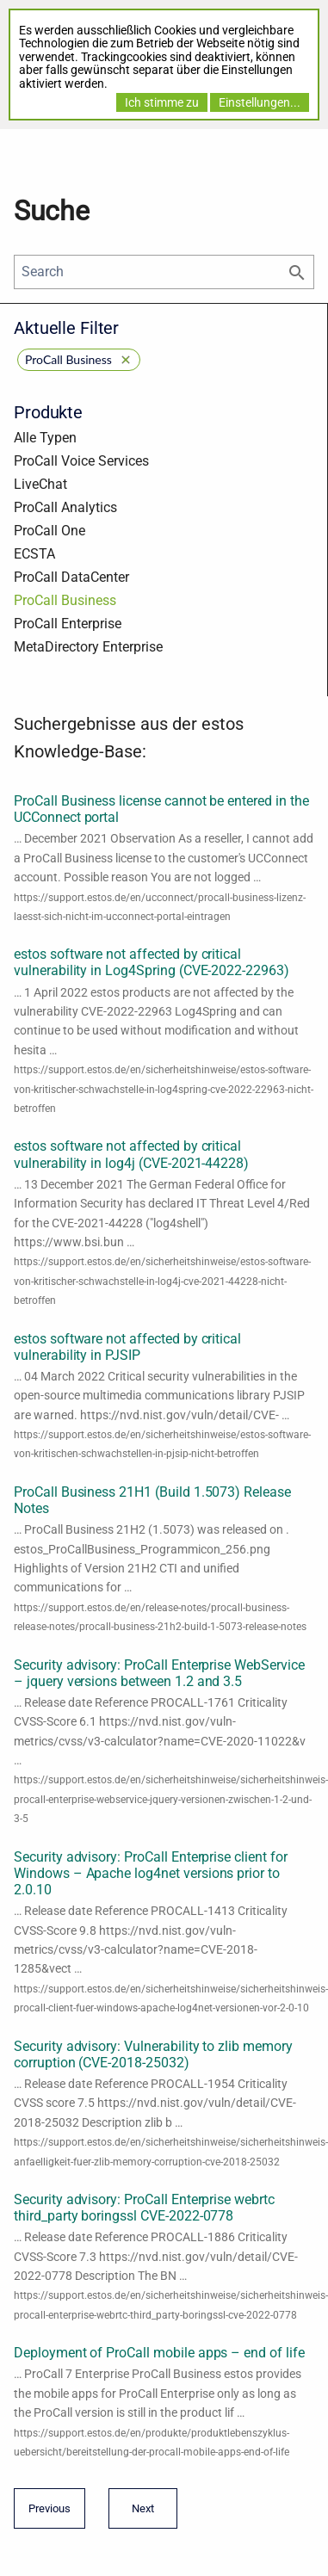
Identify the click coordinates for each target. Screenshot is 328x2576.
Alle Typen (45, 437)
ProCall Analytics (65, 507)
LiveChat (40, 484)
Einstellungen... (259, 102)
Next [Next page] (138, 2514)
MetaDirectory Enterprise (88, 647)
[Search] (164, 272)
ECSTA (34, 554)
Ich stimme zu (162, 102)
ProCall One (49, 530)
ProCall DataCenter (71, 577)
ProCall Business (65, 600)
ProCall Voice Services (81, 461)
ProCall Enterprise (67, 623)
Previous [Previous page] (49, 2514)
